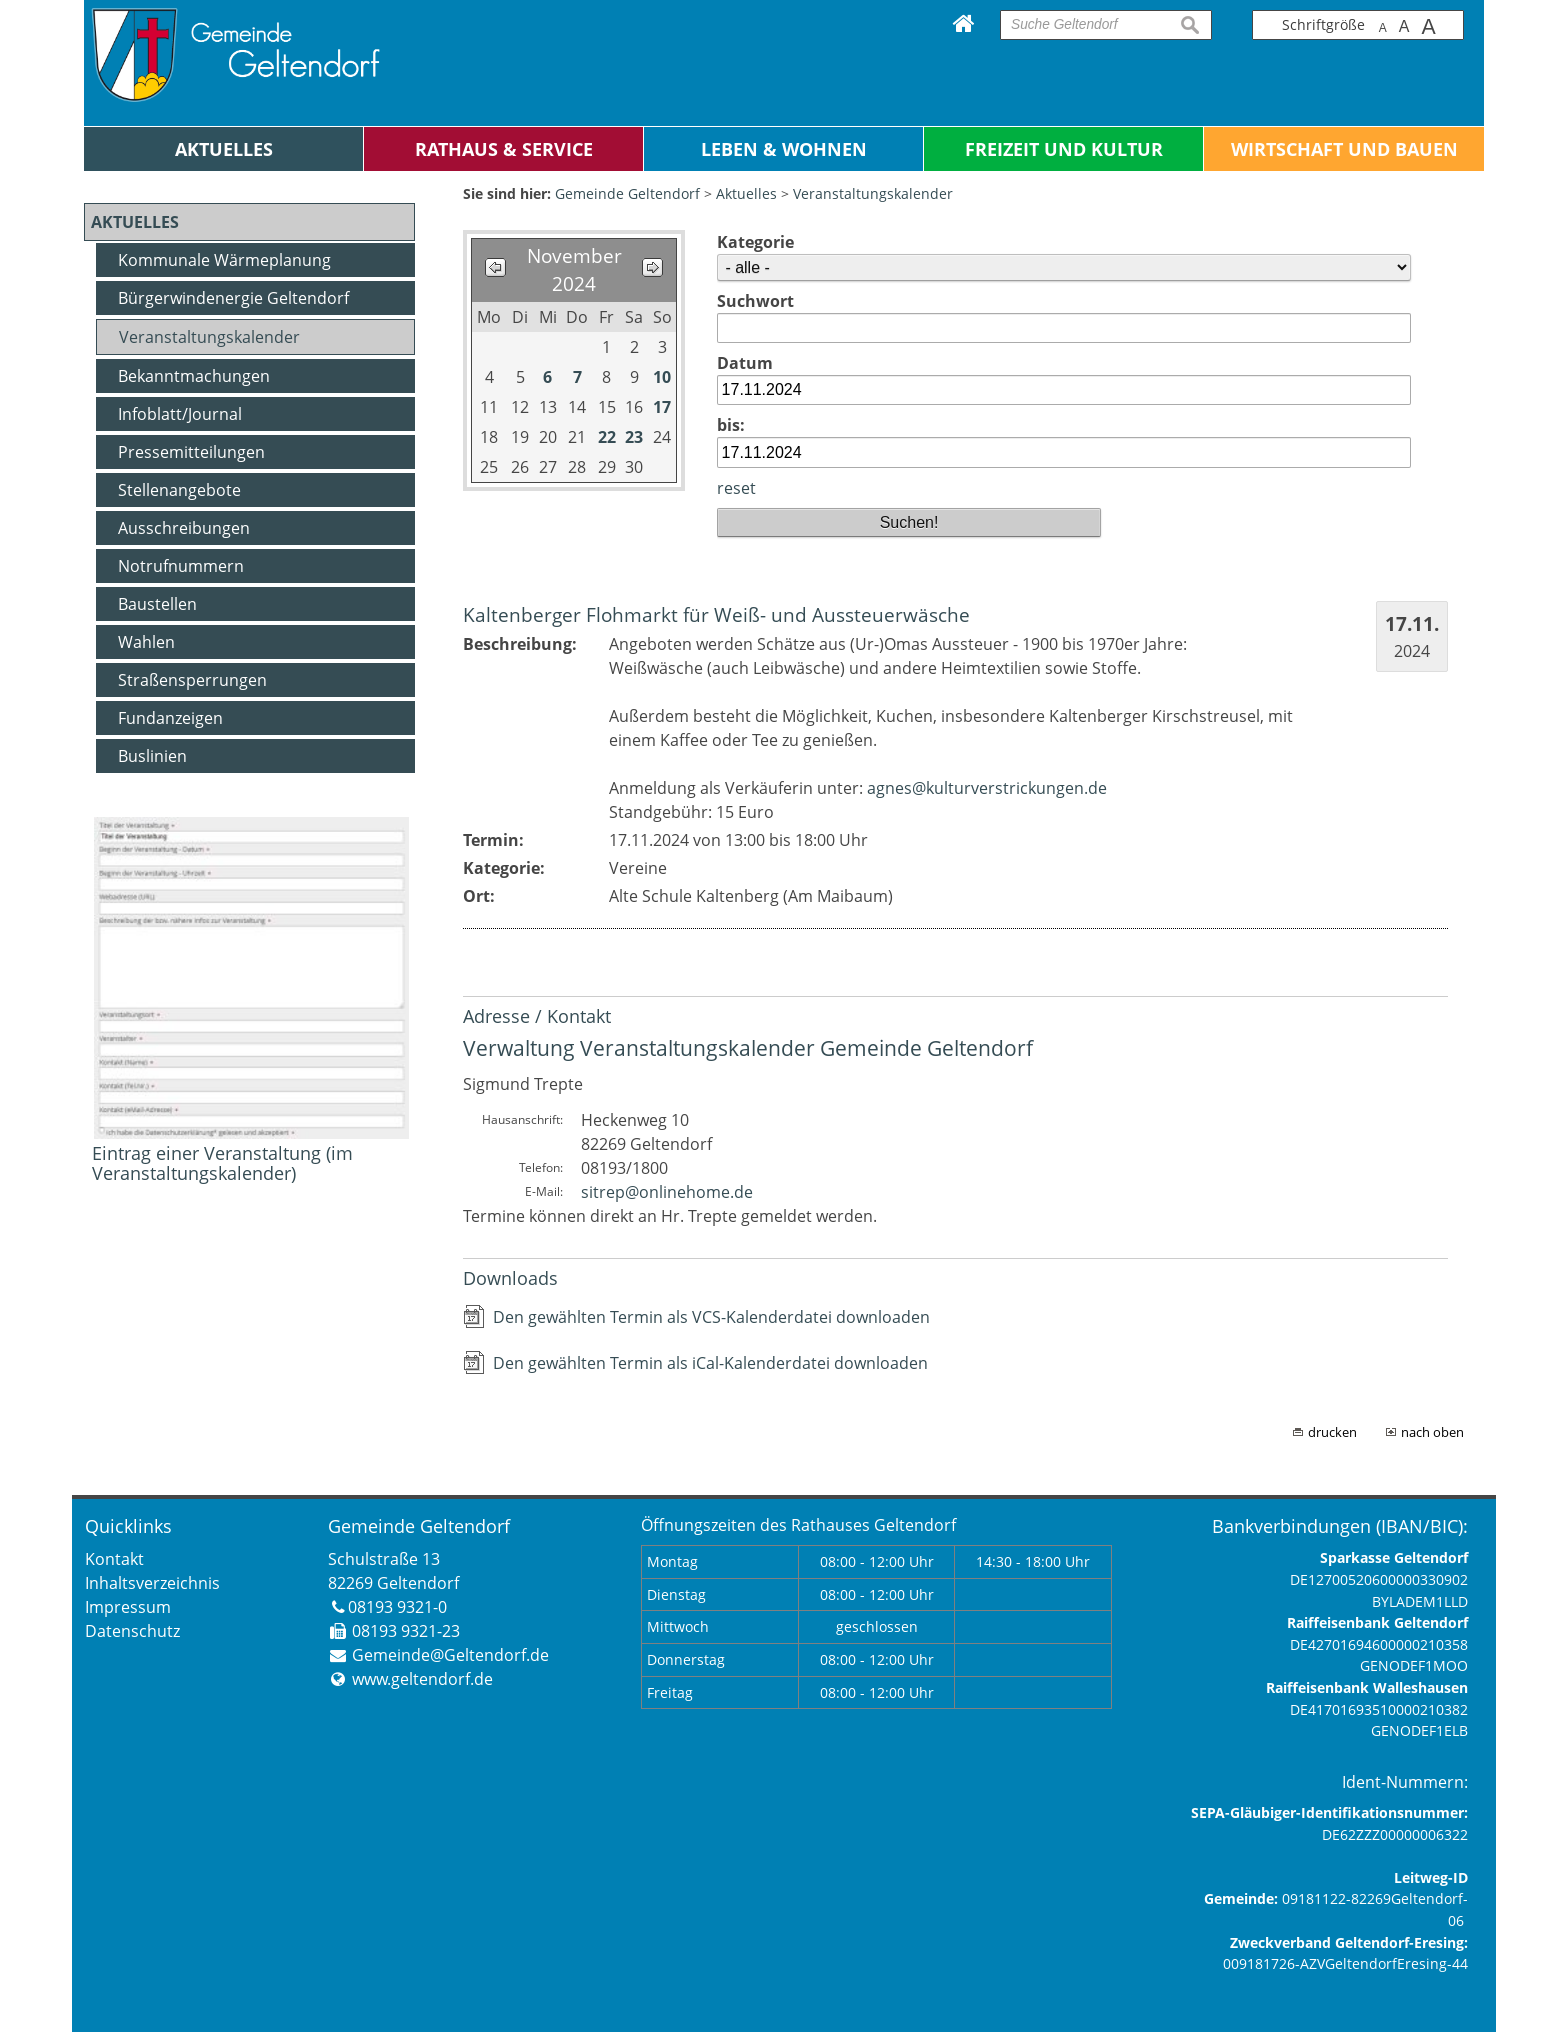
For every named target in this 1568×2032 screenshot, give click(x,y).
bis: (731, 425)
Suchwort (755, 301)
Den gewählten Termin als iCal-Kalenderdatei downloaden (710, 1363)
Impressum (128, 1607)
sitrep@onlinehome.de (667, 1192)
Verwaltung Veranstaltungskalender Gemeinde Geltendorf (748, 1047)
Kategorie (755, 242)
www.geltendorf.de (422, 1679)
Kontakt (114, 1559)
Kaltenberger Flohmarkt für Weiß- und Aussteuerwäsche (716, 614)
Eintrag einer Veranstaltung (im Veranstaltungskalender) (222, 1163)
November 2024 (574, 270)
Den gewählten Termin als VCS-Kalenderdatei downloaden (711, 1317)
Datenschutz (132, 1631)
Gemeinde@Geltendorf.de (450, 1655)
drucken (1332, 1432)
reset (736, 488)
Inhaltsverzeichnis (152, 1583)
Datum (745, 363)
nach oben (1432, 1432)
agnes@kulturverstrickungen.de (987, 788)
